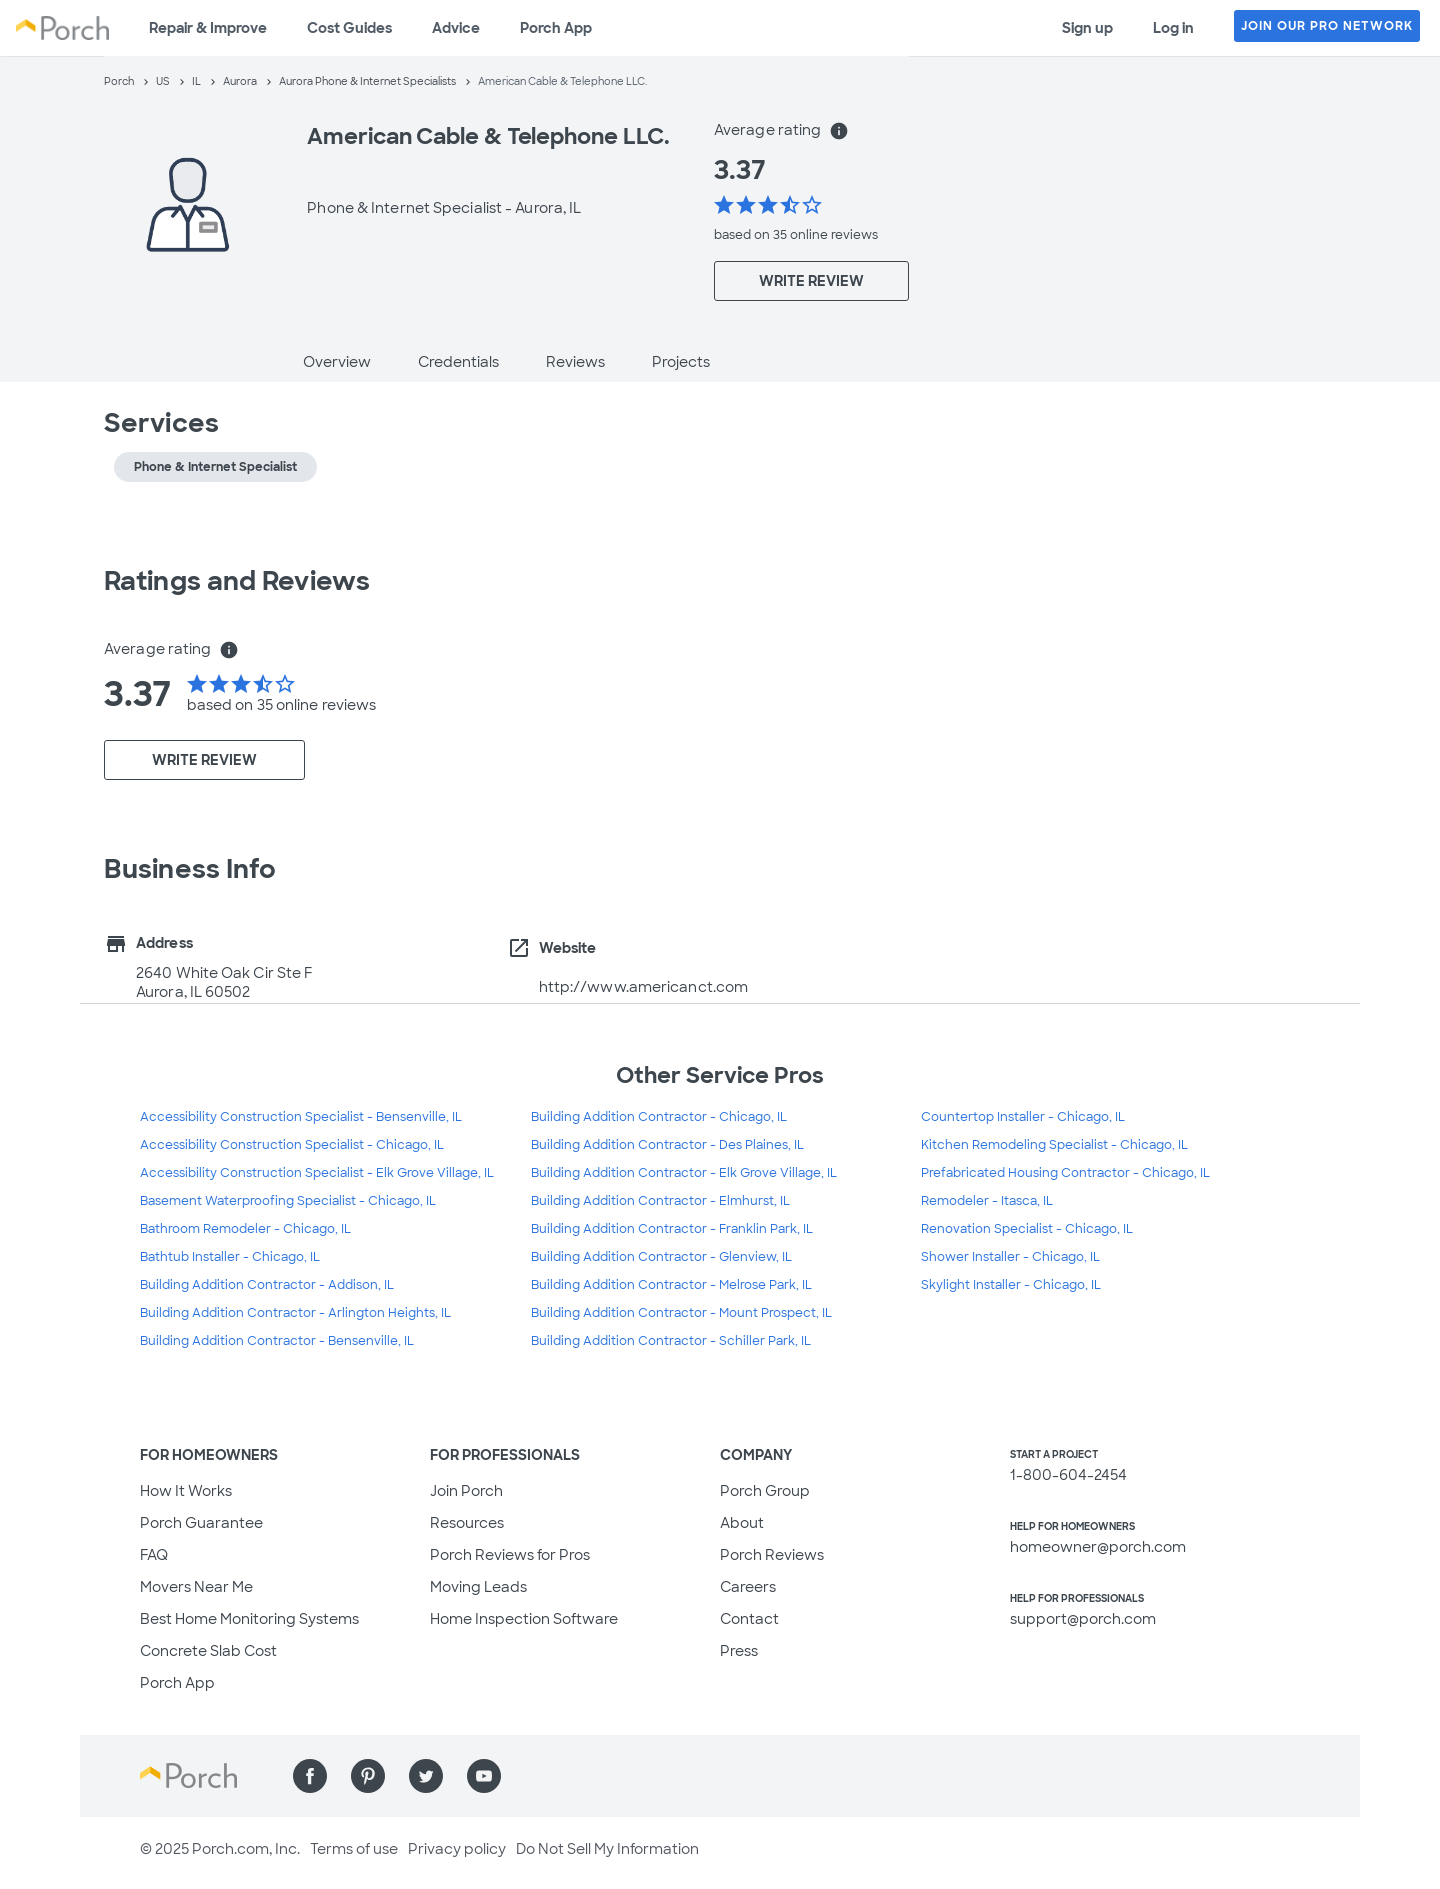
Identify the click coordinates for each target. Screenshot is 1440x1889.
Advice (456, 28)
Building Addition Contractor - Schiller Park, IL (671, 1341)
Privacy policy (457, 1849)
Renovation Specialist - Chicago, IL (1027, 1229)
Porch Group (765, 1491)
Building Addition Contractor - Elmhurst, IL (660, 1201)
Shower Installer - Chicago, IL (1010, 1257)
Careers (748, 1587)
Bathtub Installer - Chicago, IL (230, 1257)
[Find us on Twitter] (426, 1776)
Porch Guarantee (201, 1523)
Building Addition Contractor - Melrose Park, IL (671, 1285)
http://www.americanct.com (644, 987)
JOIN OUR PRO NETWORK (1327, 26)
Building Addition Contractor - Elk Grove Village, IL (684, 1173)
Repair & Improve (208, 28)
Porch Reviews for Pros (510, 1555)
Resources (467, 1523)
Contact (749, 1619)
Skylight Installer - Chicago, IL (1011, 1285)
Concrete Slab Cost (208, 1651)
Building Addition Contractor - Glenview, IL (661, 1257)
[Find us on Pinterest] (368, 1776)
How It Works (186, 1491)
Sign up (1087, 28)
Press (739, 1651)
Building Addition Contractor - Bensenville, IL (277, 1341)
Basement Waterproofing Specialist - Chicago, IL (288, 1201)
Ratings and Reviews (237, 581)
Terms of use (354, 1849)
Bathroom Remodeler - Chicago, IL (245, 1229)
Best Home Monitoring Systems (249, 1619)
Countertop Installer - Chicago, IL (1023, 1117)
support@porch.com (1083, 1619)
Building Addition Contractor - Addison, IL (267, 1285)
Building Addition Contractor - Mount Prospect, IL (681, 1313)
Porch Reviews (772, 1555)
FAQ (154, 1555)
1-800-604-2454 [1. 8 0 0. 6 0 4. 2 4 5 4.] (1068, 1475)
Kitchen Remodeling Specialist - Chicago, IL (1054, 1145)
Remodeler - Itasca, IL (987, 1201)
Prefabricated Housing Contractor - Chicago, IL (1065, 1173)
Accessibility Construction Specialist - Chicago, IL (292, 1145)
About (742, 1523)
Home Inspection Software (524, 1619)
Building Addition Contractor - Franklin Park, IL (672, 1229)
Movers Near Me (196, 1587)
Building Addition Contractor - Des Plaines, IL (667, 1145)
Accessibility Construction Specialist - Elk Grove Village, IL (317, 1173)
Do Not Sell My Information (607, 1849)
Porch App (556, 28)
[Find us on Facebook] (310, 1776)
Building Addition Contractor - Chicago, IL (659, 1117)
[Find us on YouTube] (484, 1776)
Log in (1173, 28)
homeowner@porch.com (1098, 1547)
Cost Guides (349, 28)
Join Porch (466, 1491)
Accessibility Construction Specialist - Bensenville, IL (301, 1117)
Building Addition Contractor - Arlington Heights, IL (295, 1313)
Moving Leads (478, 1587)
